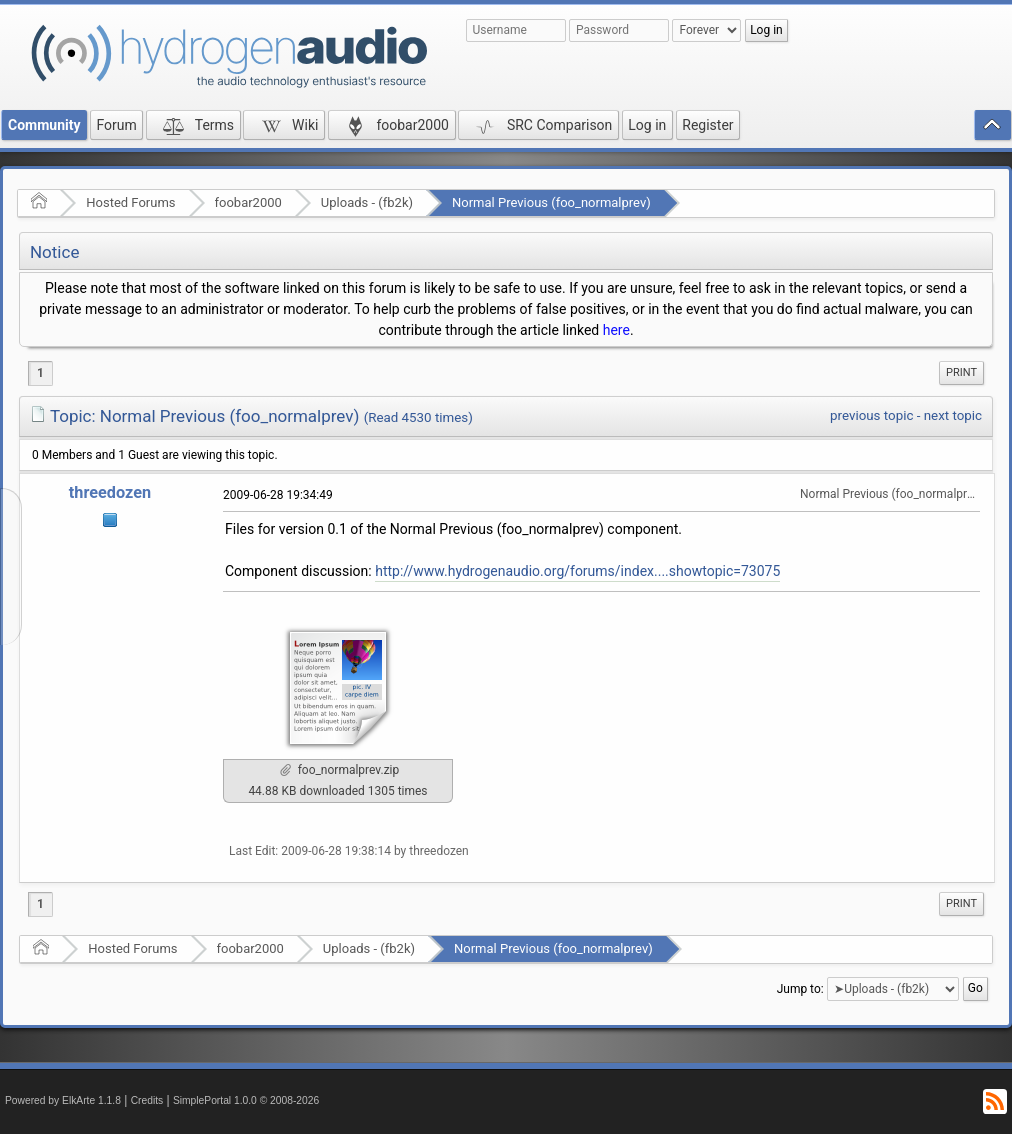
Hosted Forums (130, 202)
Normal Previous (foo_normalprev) (551, 202)
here (616, 330)
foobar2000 (248, 202)
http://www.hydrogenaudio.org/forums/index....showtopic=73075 (577, 571)
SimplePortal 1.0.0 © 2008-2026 (246, 1100)
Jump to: (800, 989)
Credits (147, 1100)
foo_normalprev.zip (340, 770)
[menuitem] (961, 373)
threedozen (110, 492)
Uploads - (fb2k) (367, 202)
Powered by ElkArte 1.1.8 (63, 1100)
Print (961, 372)
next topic (953, 415)
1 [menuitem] (40, 373)
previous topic (871, 415)
